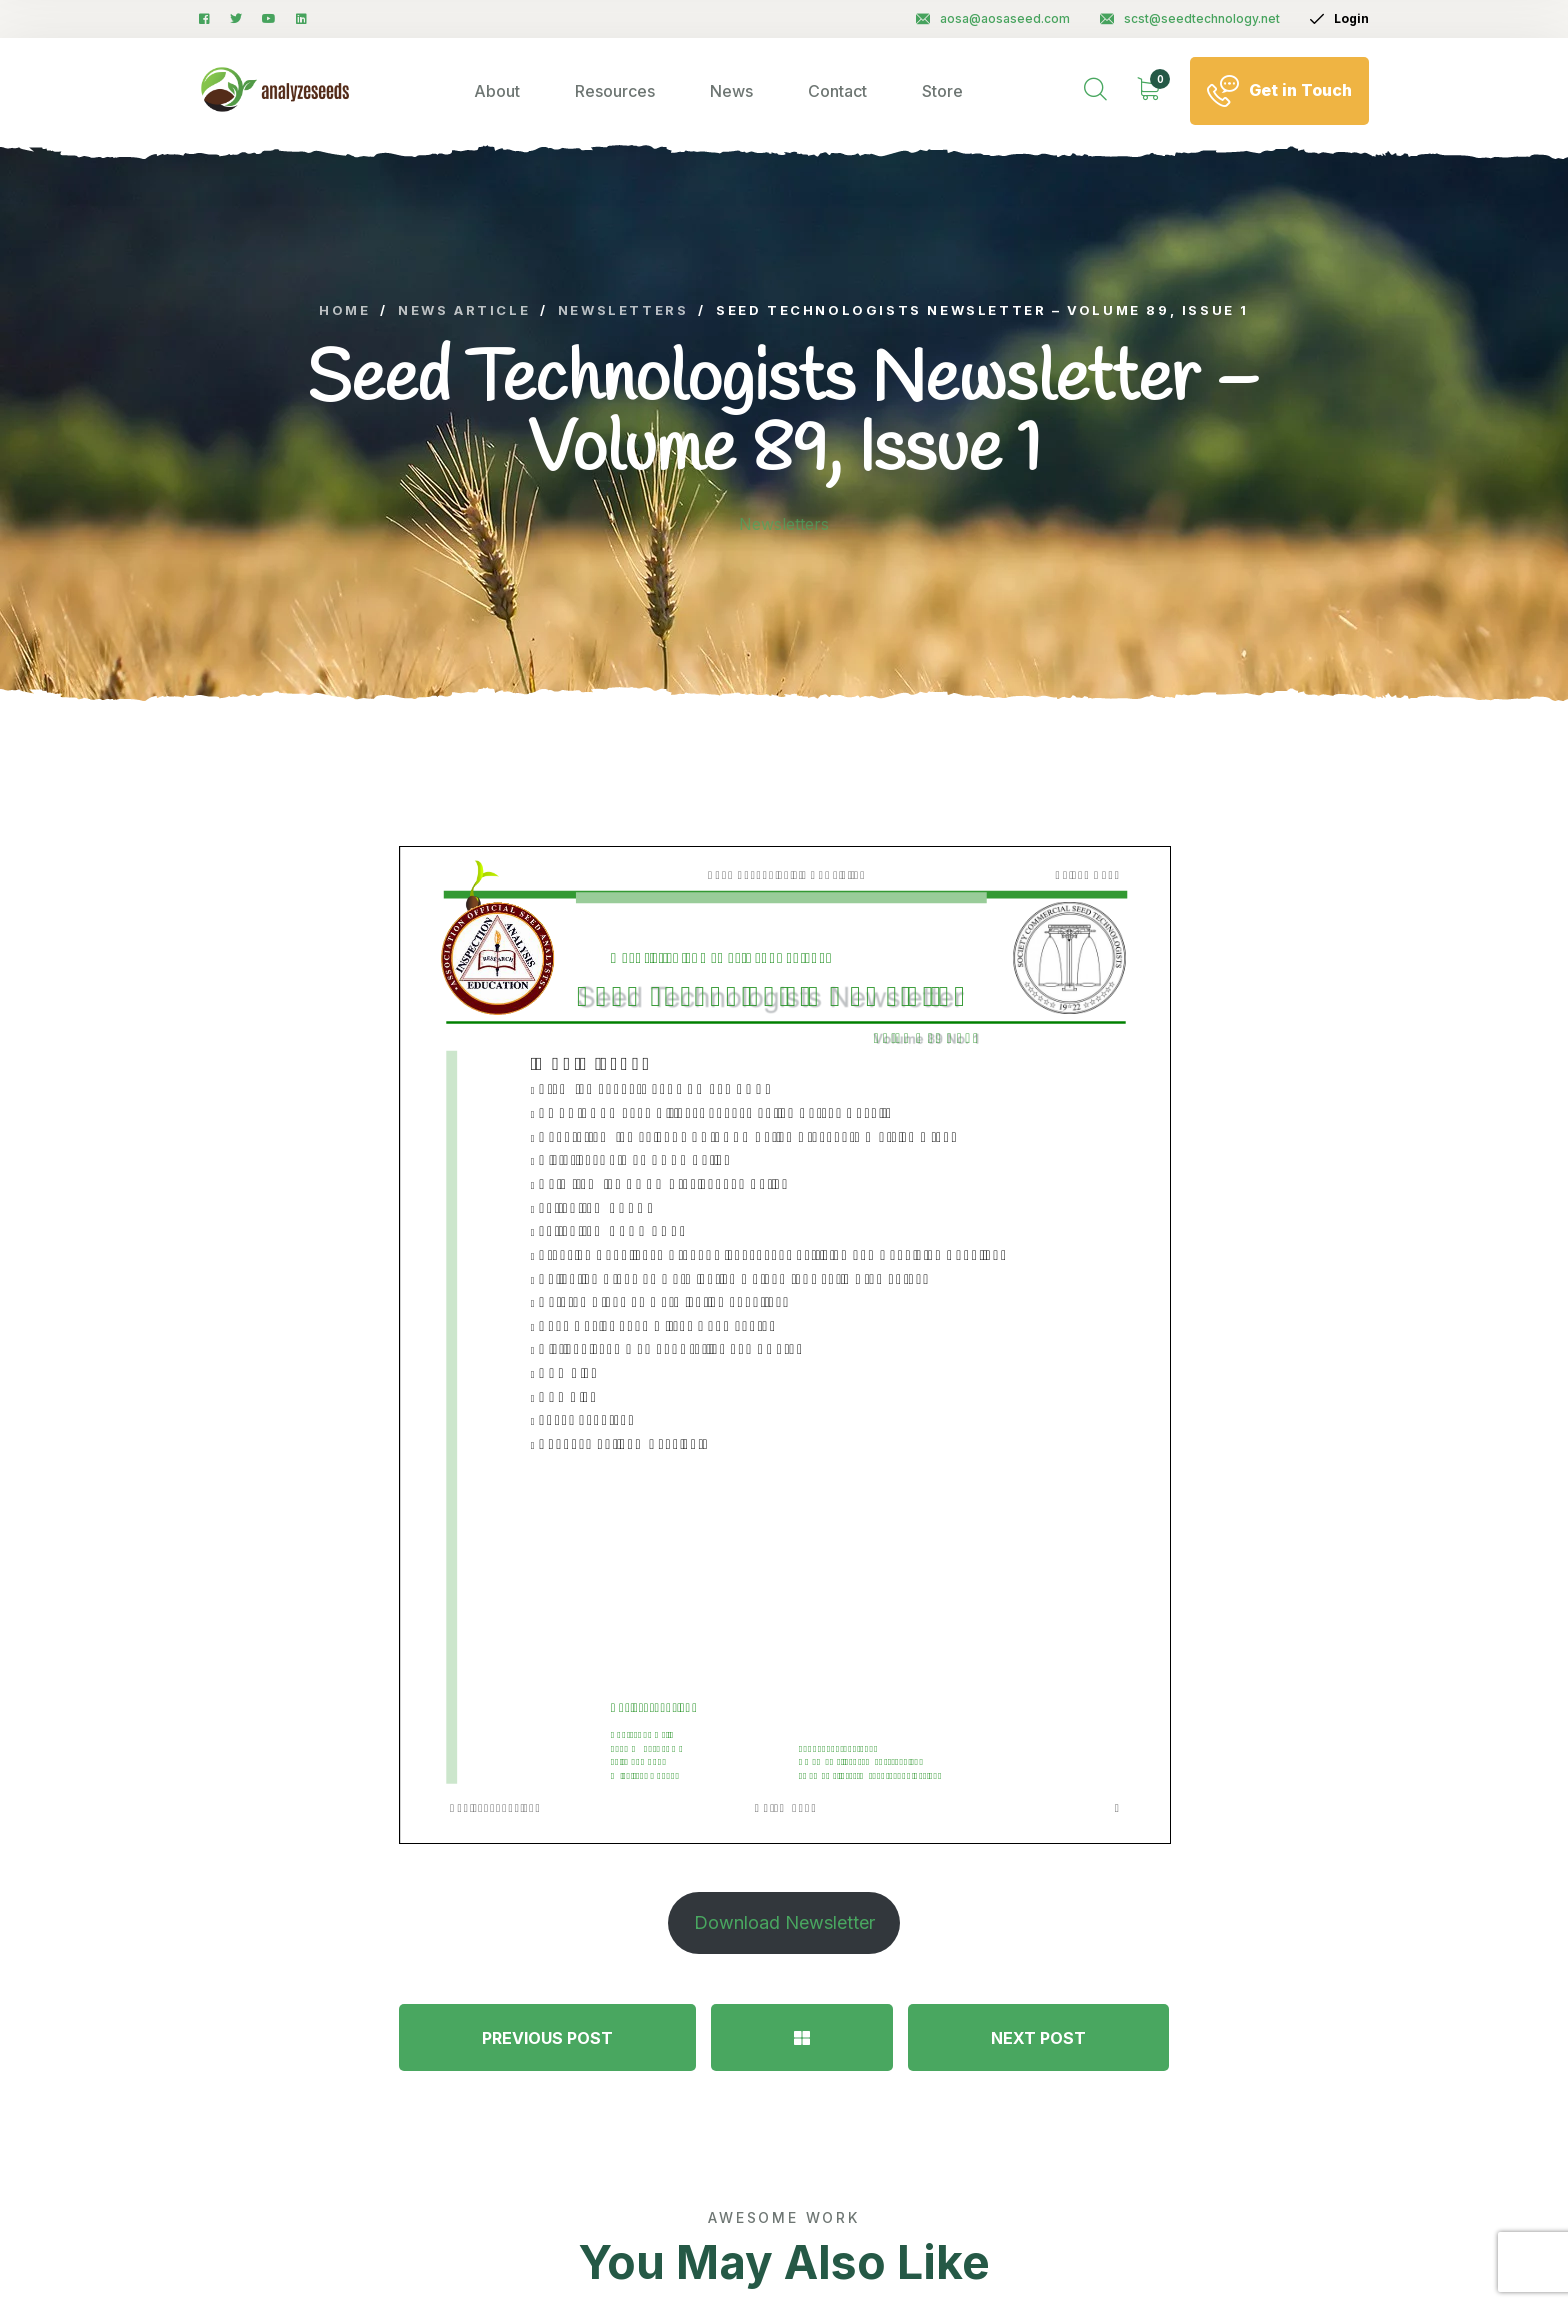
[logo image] (275, 90)
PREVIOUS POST (547, 2038)
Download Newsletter (784, 1922)
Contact (837, 91)
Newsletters (784, 524)
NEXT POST (1038, 2038)
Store (942, 91)
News (731, 91)
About (497, 91)
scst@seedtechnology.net (1190, 18)
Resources (615, 91)
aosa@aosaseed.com (993, 18)
